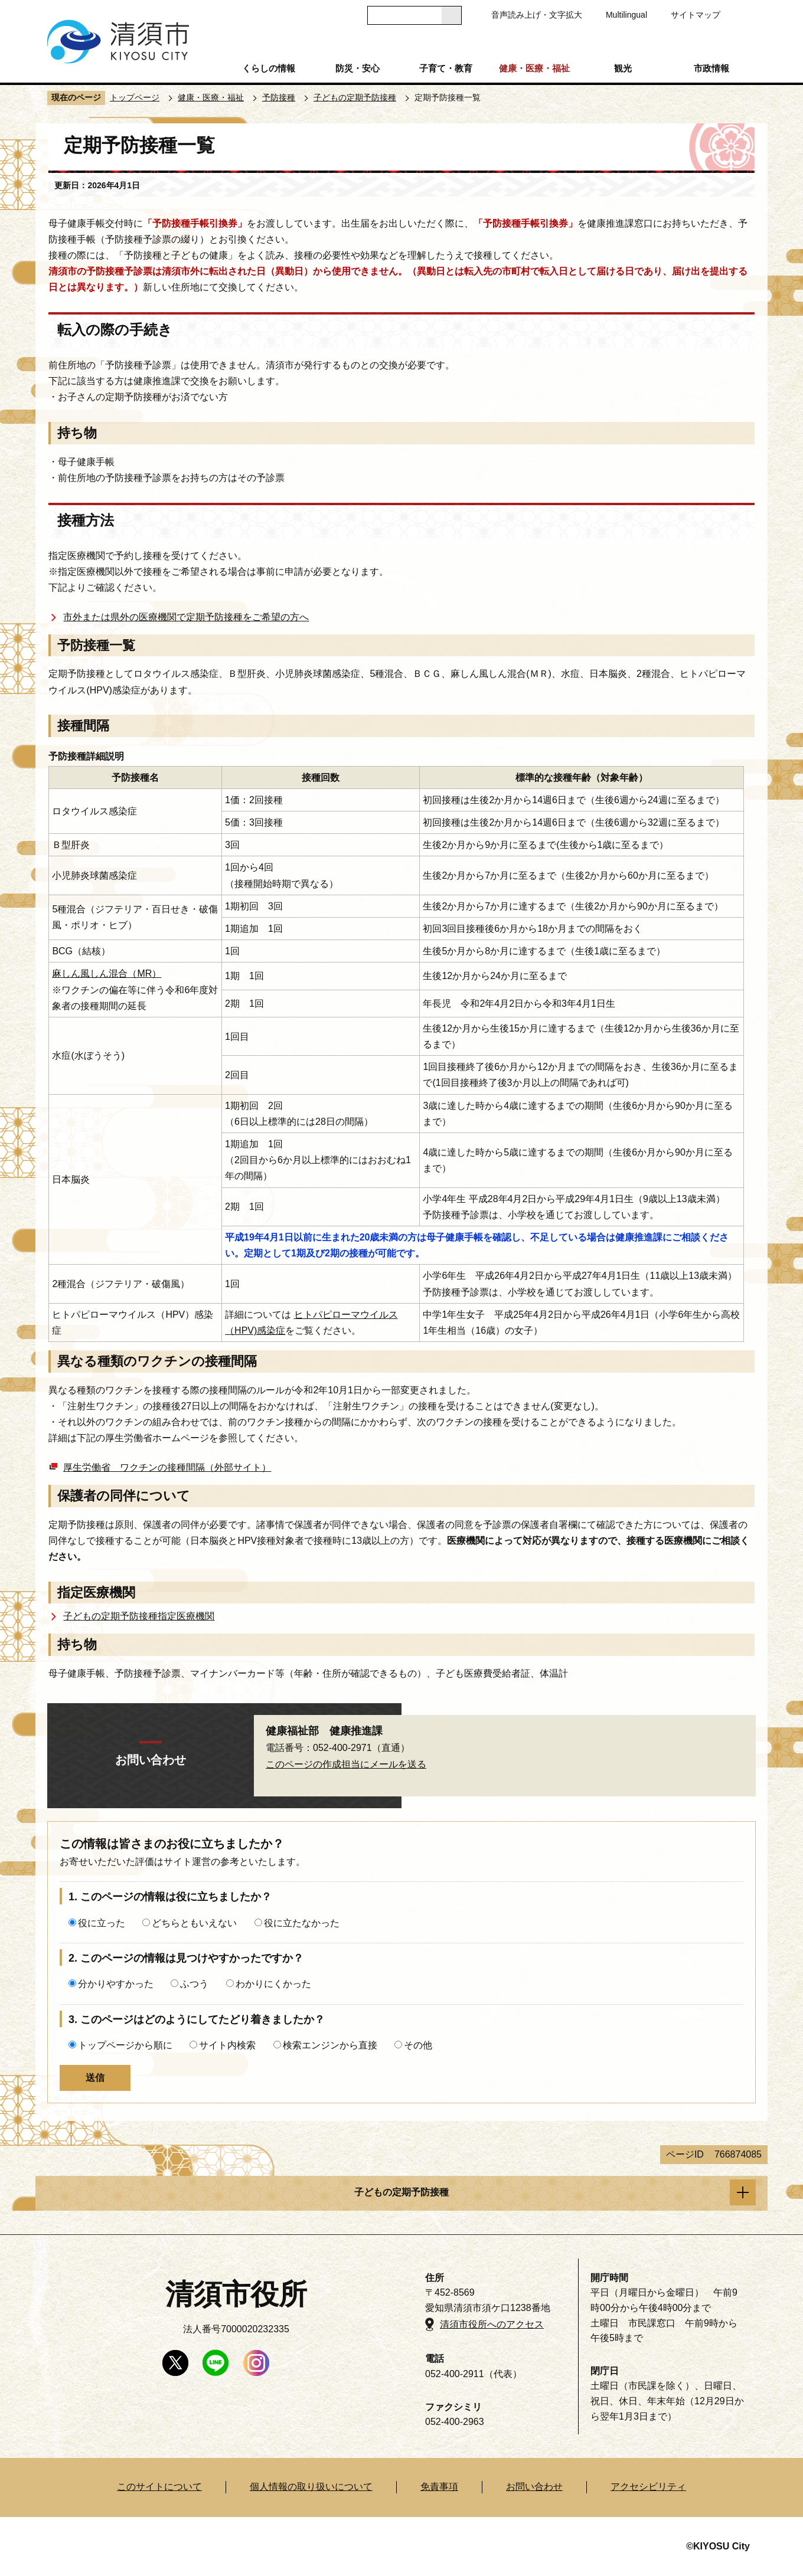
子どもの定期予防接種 (355, 97)
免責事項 (439, 2487)
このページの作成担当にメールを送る (346, 1764)
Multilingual (626, 14)
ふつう (194, 1984)
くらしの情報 (268, 68)
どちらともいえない (194, 1923)
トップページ (134, 97)
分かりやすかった (116, 1984)
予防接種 (278, 97)
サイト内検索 (227, 2045)
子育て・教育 (445, 68)
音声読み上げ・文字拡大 (536, 14)
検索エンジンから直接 (330, 2045)
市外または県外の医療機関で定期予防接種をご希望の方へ (186, 617)
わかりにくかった (273, 1984)
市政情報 (711, 68)
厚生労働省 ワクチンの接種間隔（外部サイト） (167, 1467)
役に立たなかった (302, 1923)
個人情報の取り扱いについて (311, 2487)
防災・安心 (357, 68)
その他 (418, 2045)
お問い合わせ (534, 2487)
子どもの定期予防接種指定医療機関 (138, 1616)
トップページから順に (125, 2045)
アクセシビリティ (648, 2487)
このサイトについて (159, 2487)
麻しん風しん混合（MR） (106, 973)
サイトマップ (695, 14)
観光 (623, 68)
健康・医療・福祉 (534, 68)
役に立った (101, 1923)
